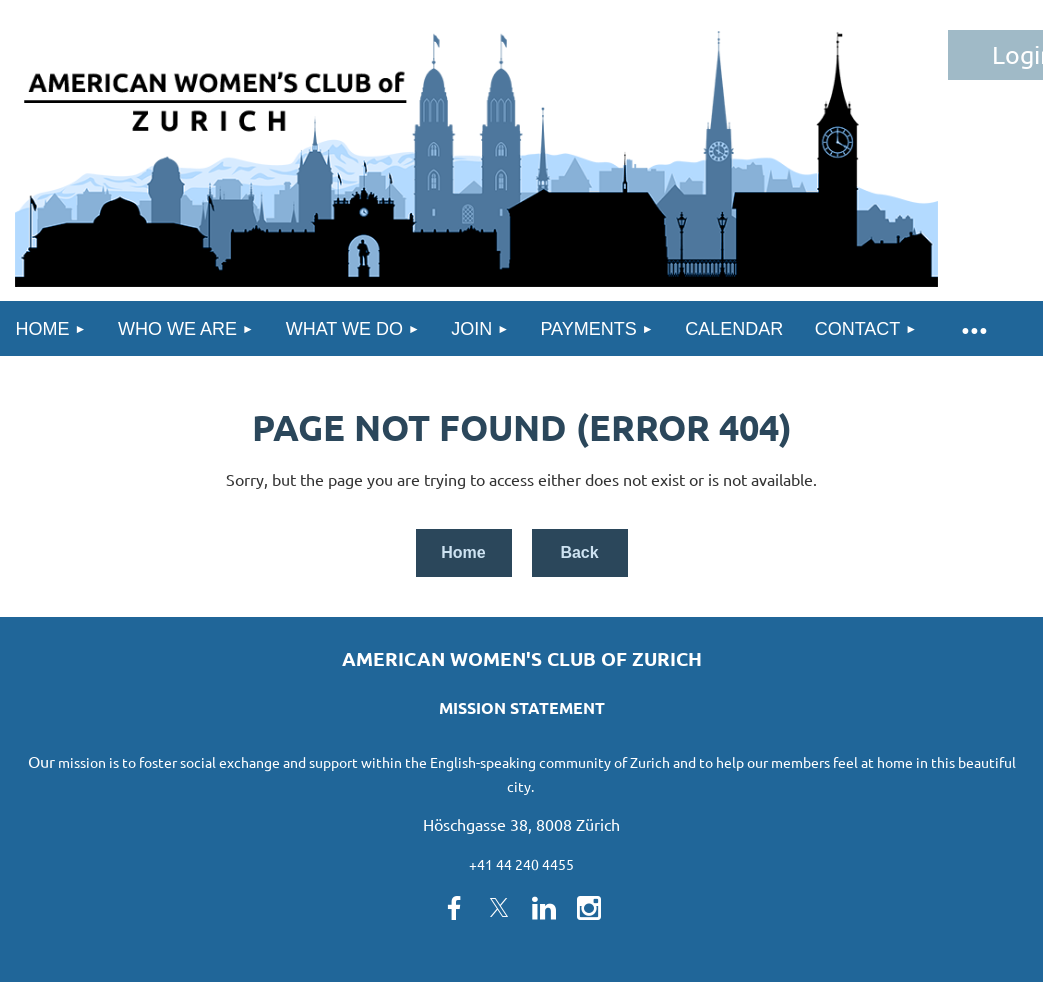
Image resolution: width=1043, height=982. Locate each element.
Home (463, 552)
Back (579, 552)
